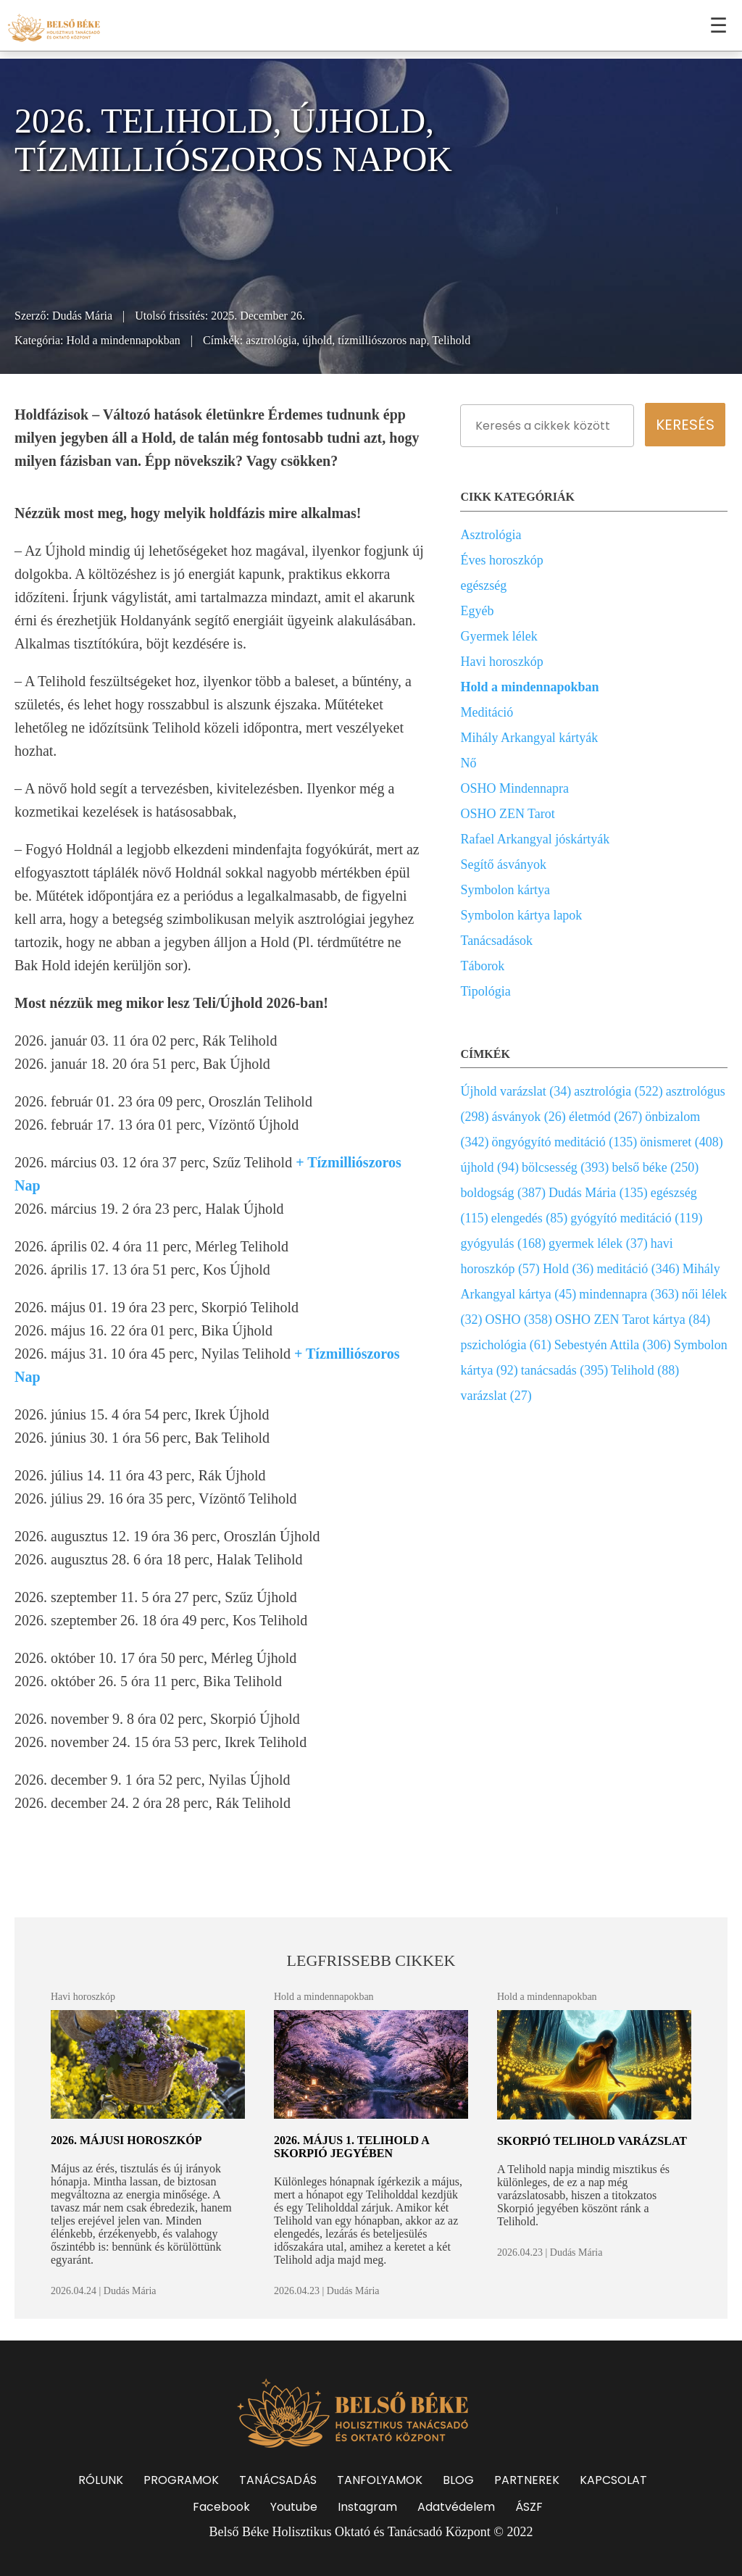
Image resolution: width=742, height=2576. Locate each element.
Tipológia (485, 991)
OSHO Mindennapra (514, 788)
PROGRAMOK (181, 2480)
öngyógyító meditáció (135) (564, 1142)
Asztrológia (490, 535)
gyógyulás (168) (502, 1243)
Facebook (221, 2506)
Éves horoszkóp (501, 560)
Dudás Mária (82, 315)
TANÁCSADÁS (278, 2480)
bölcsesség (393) (565, 1167)
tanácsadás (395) (564, 1370)
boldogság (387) (502, 1192)
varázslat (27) (495, 1395)
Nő (468, 763)
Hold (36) (568, 1269)
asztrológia (271, 340)
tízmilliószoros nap (382, 340)
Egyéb (476, 611)
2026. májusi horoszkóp (126, 2140)
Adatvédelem (456, 2506)
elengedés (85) (529, 1218)
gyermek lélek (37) (598, 1243)
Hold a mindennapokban (123, 340)
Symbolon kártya (505, 890)
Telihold (451, 340)
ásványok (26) (528, 1116)
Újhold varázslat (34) (515, 1091)
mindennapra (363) (628, 1294)
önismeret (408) (681, 1142)
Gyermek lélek (498, 636)
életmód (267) (605, 1116)
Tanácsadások (496, 940)
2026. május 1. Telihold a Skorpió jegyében (351, 2146)
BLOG (458, 2480)
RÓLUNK (100, 2480)
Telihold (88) (645, 1370)
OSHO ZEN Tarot (507, 813)
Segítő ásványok (503, 864)
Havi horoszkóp (501, 661)
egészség (483, 585)
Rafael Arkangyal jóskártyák (534, 839)
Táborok (482, 966)
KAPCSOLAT (613, 2480)
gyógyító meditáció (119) (636, 1218)
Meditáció (486, 712)
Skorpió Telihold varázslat (592, 2141)
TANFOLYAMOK (379, 2480)
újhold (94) (489, 1167)
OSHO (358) (518, 1319)
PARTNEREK (526, 2480)
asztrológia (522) (618, 1091)
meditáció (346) (637, 1269)
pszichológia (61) (505, 1345)
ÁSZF (529, 2506)
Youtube (293, 2506)
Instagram (367, 2506)
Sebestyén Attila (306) (612, 1345)
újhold (317, 340)
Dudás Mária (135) (598, 1192)
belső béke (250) (655, 1167)
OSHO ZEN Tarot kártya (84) (632, 1319)
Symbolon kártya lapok (521, 915)
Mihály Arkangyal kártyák (529, 737)
